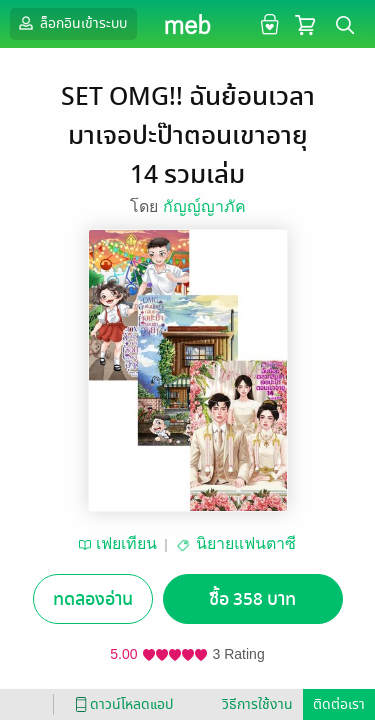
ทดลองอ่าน (93, 599)
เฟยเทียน (126, 543)
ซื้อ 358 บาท (252, 599)
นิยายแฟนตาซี (246, 543)
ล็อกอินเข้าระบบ (71, 23)
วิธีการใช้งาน (257, 704)
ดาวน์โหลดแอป (121, 704)
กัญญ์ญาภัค (204, 206)
